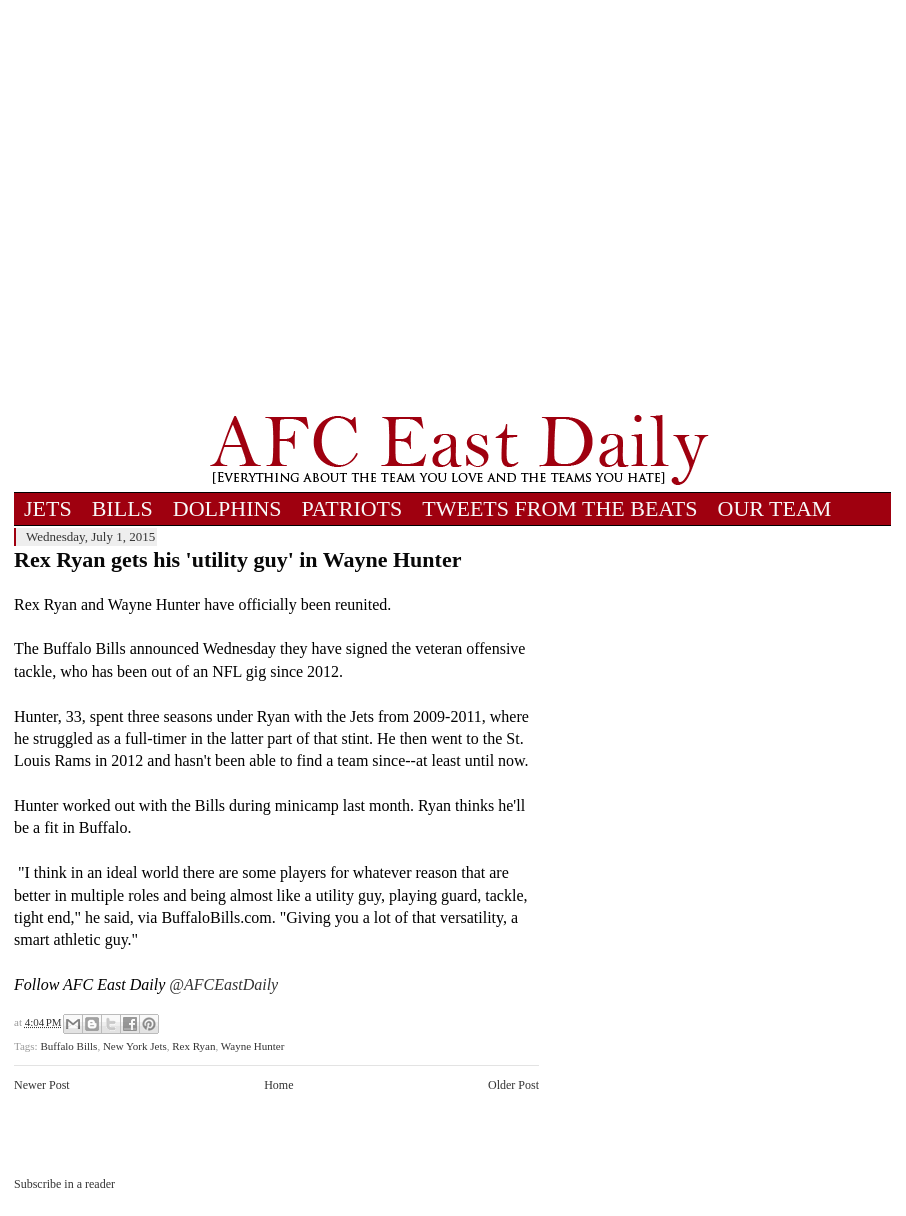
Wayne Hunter (253, 1046)
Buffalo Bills (68, 1046)
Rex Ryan (193, 1046)
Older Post (513, 1085)
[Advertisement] (202, 207)
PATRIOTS (352, 508)
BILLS (122, 508)
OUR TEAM (775, 508)
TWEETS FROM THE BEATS (559, 508)
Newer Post (42, 1085)
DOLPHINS (227, 508)
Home (278, 1085)
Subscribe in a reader (64, 1184)
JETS (48, 508)
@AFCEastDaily (223, 984)
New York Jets (135, 1046)
